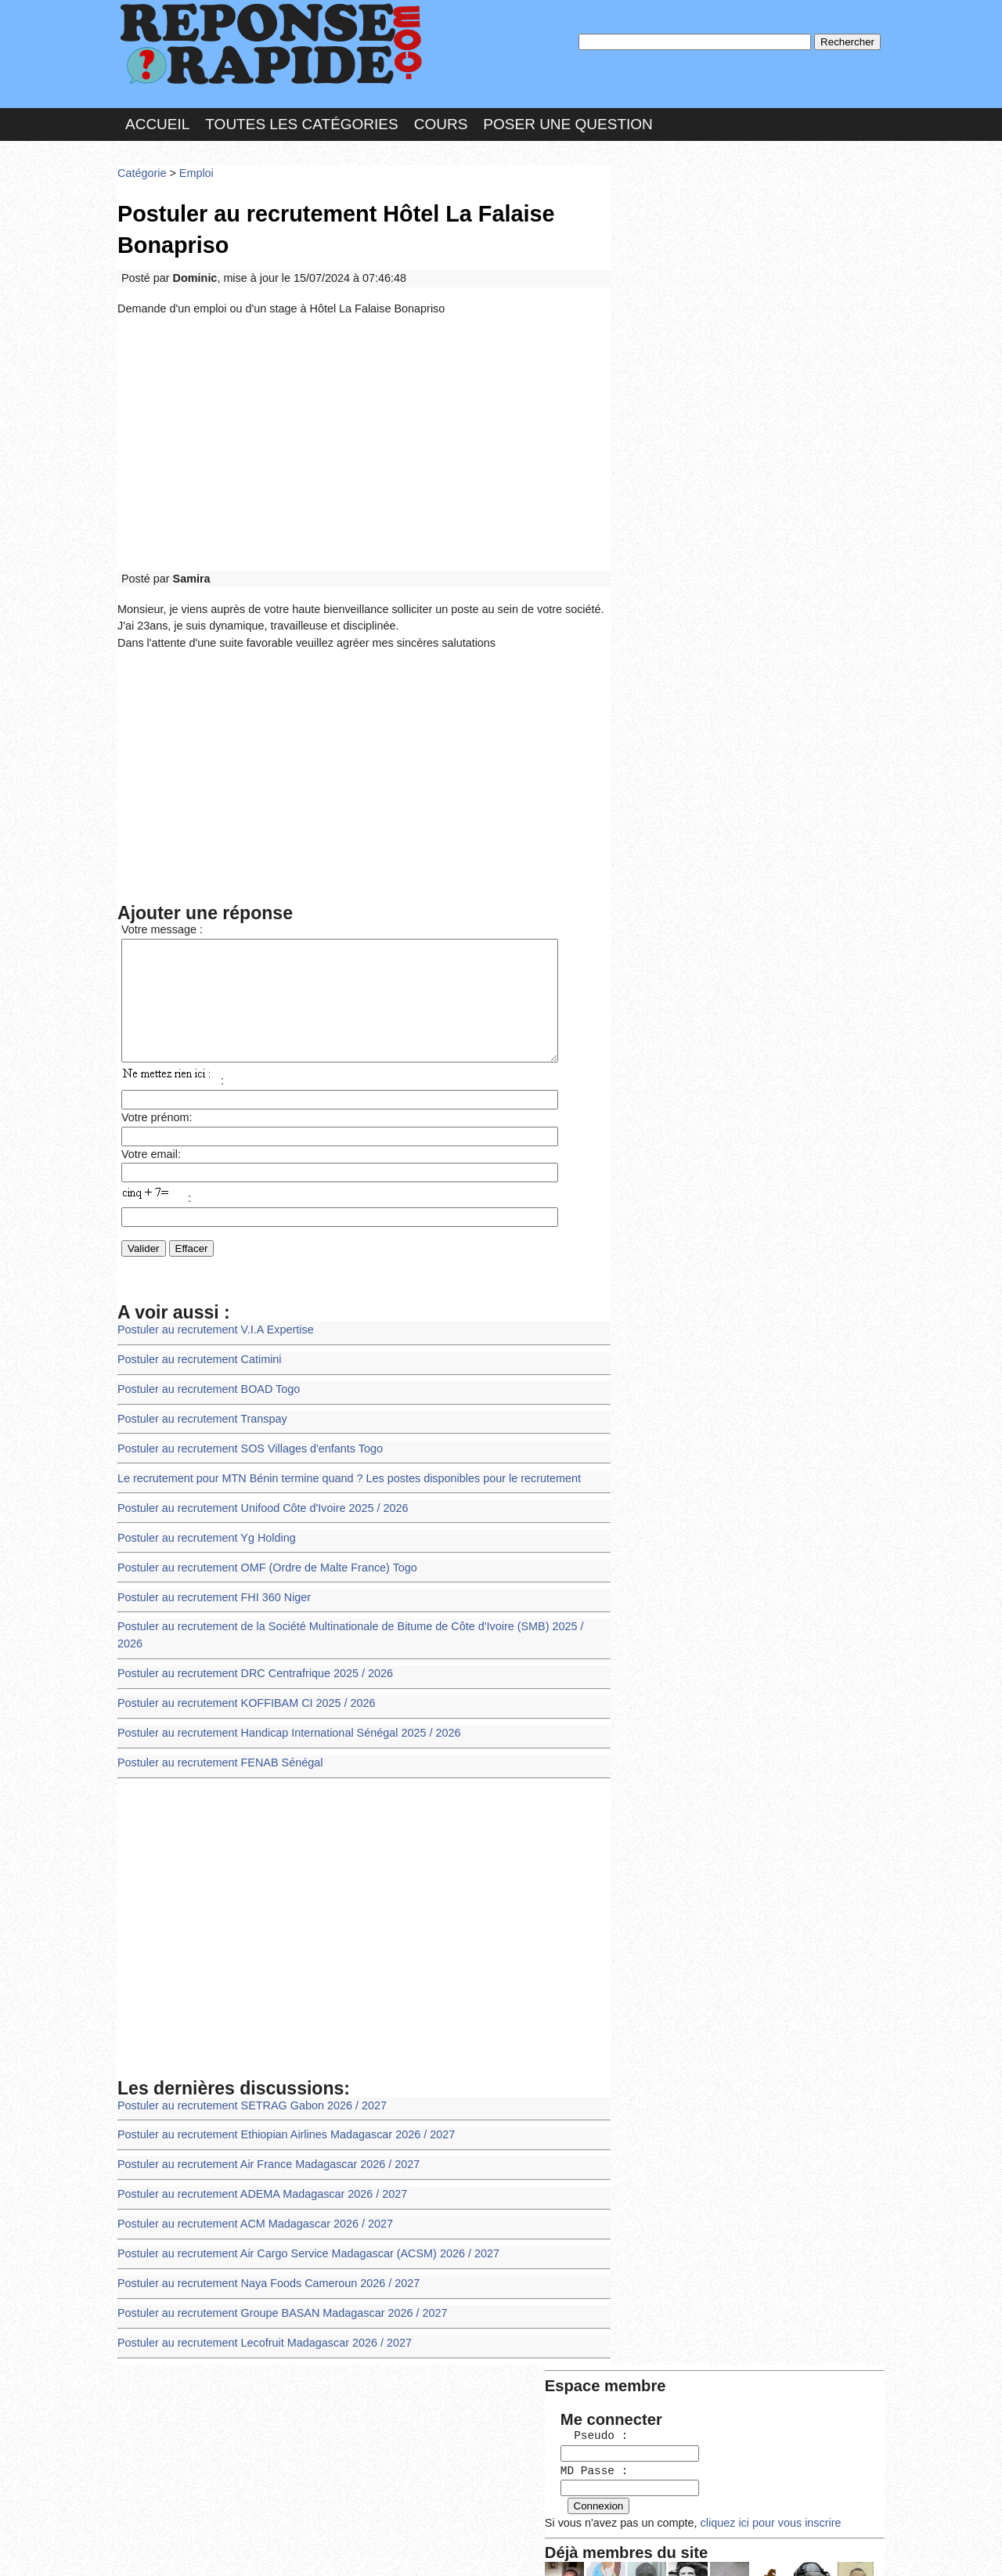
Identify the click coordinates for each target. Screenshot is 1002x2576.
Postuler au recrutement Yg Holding (202, 1527)
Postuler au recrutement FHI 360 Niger (209, 1584)
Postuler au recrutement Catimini (195, 1356)
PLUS (736, 2548)
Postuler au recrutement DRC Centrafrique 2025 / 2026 (248, 1641)
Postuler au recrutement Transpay (198, 1414)
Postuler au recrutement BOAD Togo (204, 1385)
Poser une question (567, 120)
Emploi (192, 168)
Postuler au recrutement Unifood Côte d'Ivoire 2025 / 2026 (256, 1499)
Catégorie (140, 168)
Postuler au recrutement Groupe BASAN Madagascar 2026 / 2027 (275, 2267)
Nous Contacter (242, 2548)
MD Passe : (663, 262)
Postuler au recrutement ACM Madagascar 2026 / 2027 (248, 2181)
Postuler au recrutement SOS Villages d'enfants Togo (244, 1442)
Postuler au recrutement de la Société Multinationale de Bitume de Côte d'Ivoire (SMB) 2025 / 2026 (353, 1612)
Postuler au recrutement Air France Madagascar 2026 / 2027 (261, 2124)
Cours (441, 120)
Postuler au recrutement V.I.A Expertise (211, 1328)
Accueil (157, 120)
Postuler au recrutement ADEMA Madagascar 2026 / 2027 (256, 2153)
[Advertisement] (364, 432)
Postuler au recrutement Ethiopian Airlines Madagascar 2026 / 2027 (278, 2096)
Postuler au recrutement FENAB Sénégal (215, 1727)
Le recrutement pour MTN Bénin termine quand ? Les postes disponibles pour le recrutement (338, 1471)
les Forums (346, 2548)
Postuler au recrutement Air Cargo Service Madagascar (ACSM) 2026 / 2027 (299, 2210)
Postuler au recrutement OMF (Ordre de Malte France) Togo (260, 1556)
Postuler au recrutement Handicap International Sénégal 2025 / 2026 (281, 1699)
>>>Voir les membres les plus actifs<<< (716, 543)
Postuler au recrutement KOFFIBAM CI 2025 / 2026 (240, 1670)
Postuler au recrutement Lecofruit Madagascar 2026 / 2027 (257, 2295)
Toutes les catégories (301, 120)
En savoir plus (489, 2523)
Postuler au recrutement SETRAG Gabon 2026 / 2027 (246, 2067)
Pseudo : (663, 229)
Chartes (148, 2548)
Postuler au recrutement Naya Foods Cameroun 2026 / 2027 (261, 2238)
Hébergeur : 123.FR (458, 2548)
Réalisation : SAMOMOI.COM (622, 2548)
